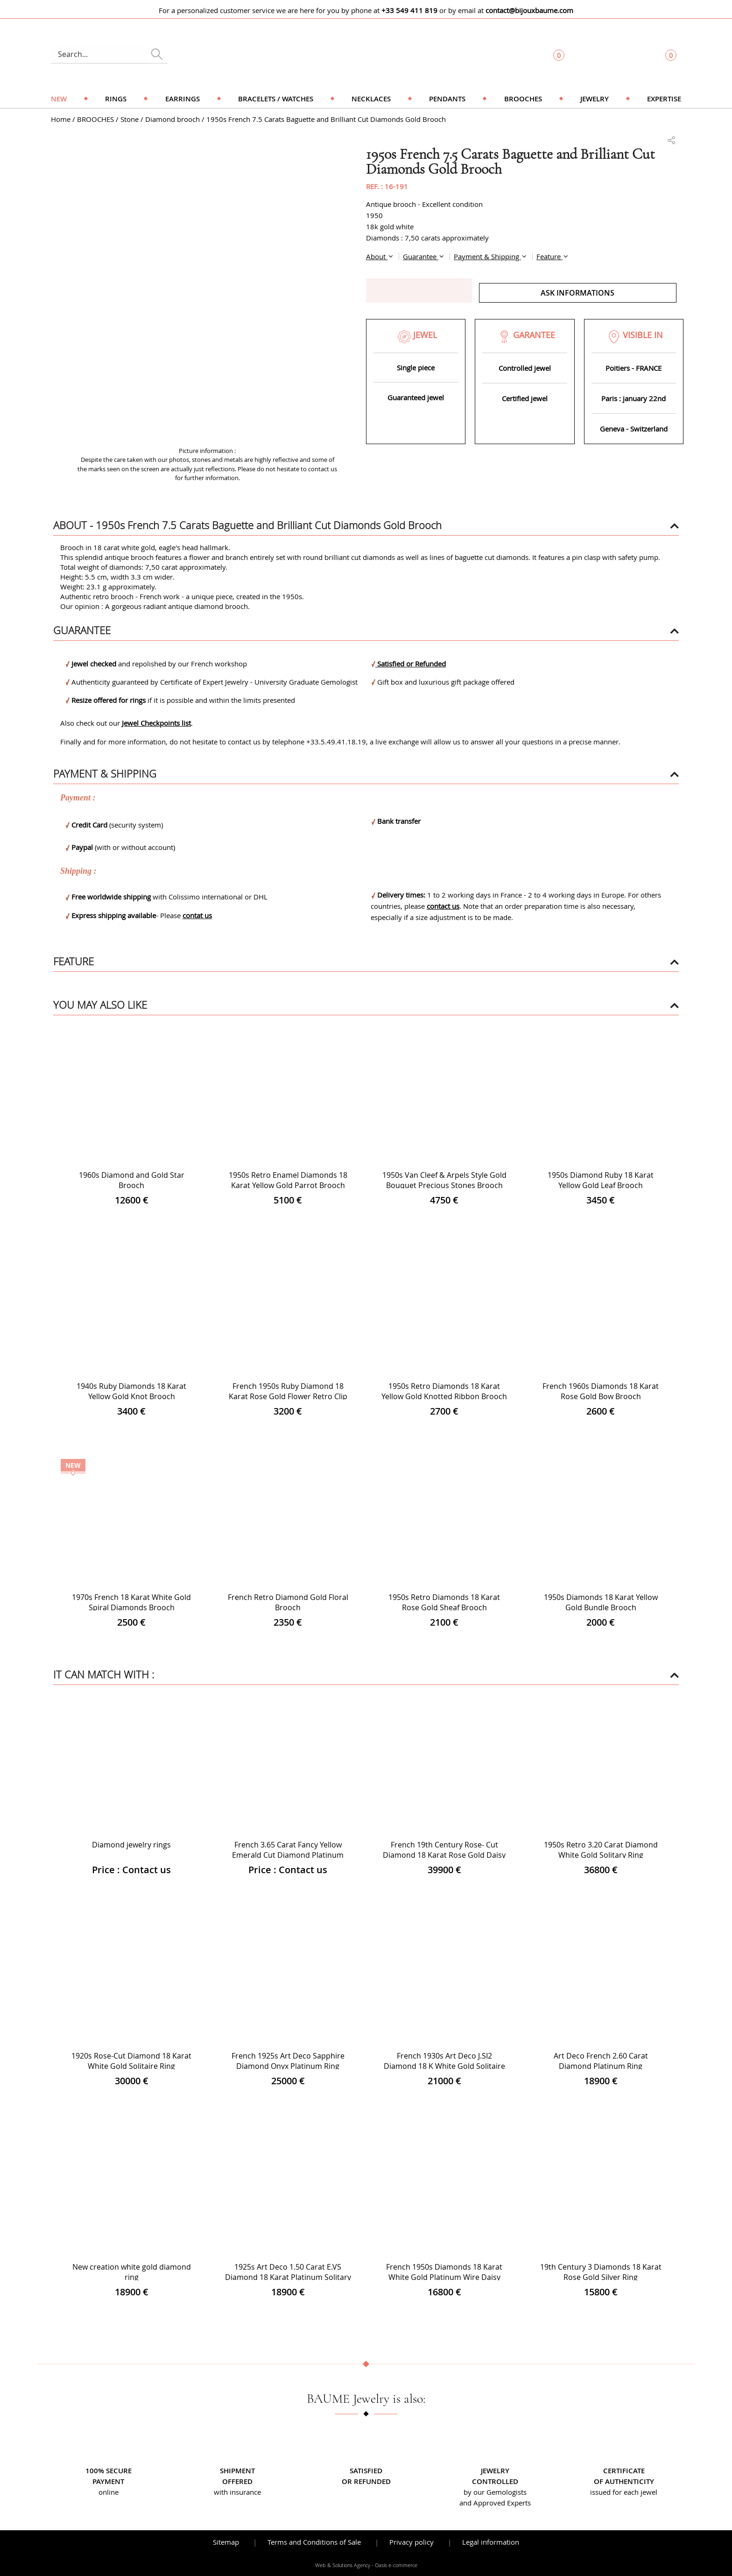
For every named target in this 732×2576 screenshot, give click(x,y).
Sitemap (226, 2542)
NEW (59, 99)
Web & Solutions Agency (342, 2565)
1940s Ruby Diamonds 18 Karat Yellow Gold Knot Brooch (131, 1391)
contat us (197, 915)
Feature (549, 256)
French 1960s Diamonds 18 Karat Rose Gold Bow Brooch (600, 1391)
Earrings (182, 99)
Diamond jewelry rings (131, 1845)
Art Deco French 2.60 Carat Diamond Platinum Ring (601, 2061)
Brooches (523, 99)
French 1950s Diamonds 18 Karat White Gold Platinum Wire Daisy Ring (444, 2277)
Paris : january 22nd (633, 398)
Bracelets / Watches (275, 99)
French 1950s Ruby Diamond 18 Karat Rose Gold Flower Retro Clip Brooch (288, 1396)
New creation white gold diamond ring (131, 2272)
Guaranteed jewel (415, 397)
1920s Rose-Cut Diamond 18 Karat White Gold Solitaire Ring (131, 2061)
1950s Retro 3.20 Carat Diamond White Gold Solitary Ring (601, 1850)
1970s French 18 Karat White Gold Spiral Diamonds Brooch (131, 1602)
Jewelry (594, 99)
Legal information (490, 2542)
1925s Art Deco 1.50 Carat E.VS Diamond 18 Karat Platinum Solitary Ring (288, 2277)
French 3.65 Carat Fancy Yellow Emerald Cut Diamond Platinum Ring (288, 1855)
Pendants (447, 99)
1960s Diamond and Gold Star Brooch (131, 1180)
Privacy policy (411, 2542)
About (376, 256)
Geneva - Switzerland (634, 428)
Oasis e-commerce (396, 2565)
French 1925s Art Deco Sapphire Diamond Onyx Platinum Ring (288, 2061)
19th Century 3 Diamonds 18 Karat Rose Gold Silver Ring (601, 2272)
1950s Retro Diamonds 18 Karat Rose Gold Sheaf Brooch (444, 1602)
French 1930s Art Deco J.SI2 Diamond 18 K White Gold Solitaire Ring (444, 2066)
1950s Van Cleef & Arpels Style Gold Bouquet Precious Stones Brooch (444, 1180)
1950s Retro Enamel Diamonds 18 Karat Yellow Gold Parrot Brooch (288, 1180)
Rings (116, 99)
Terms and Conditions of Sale (314, 2542)
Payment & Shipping (487, 256)
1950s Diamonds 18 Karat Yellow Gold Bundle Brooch (601, 1602)
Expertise (664, 99)
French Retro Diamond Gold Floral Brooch (288, 1602)
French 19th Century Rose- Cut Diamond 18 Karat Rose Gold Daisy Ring (444, 1855)
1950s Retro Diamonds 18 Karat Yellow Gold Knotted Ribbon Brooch (444, 1391)
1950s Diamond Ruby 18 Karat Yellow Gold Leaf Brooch (601, 1180)
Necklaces (371, 99)
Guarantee (420, 256)
